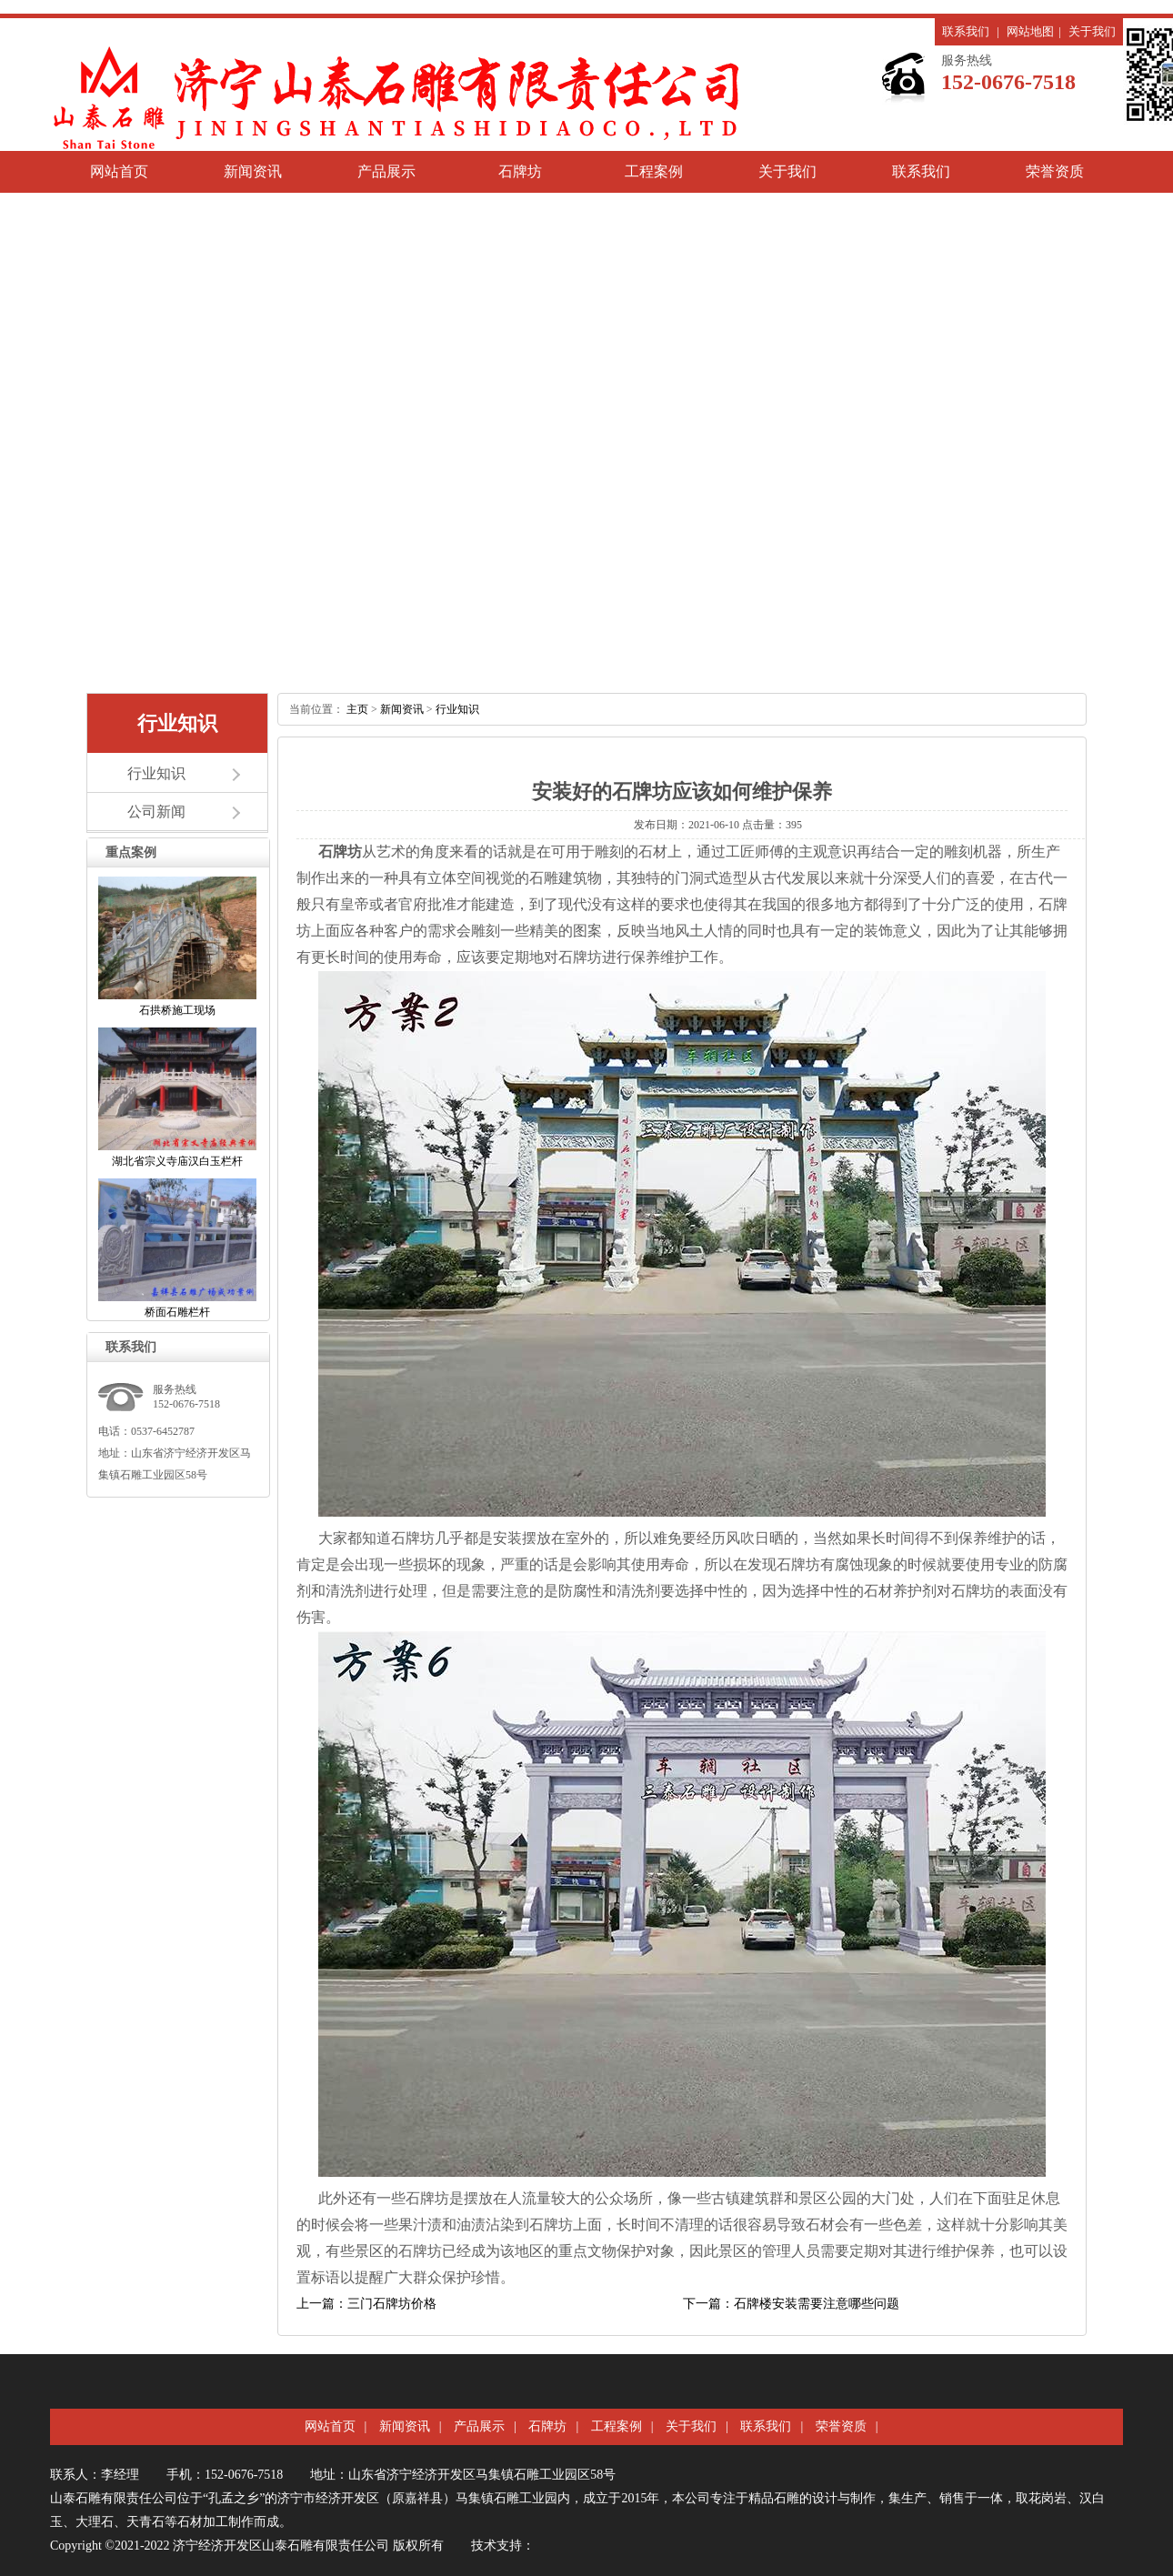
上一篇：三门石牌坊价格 (366, 2303)
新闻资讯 (253, 171)
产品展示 (386, 171)
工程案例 (654, 171)
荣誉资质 (1055, 171)
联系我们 (965, 31)
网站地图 (1030, 31)
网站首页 (119, 171)
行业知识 (156, 773)
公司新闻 (156, 811)
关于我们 (1092, 31)
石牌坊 (520, 171)
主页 (357, 709)
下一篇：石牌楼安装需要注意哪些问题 (791, 2303)
